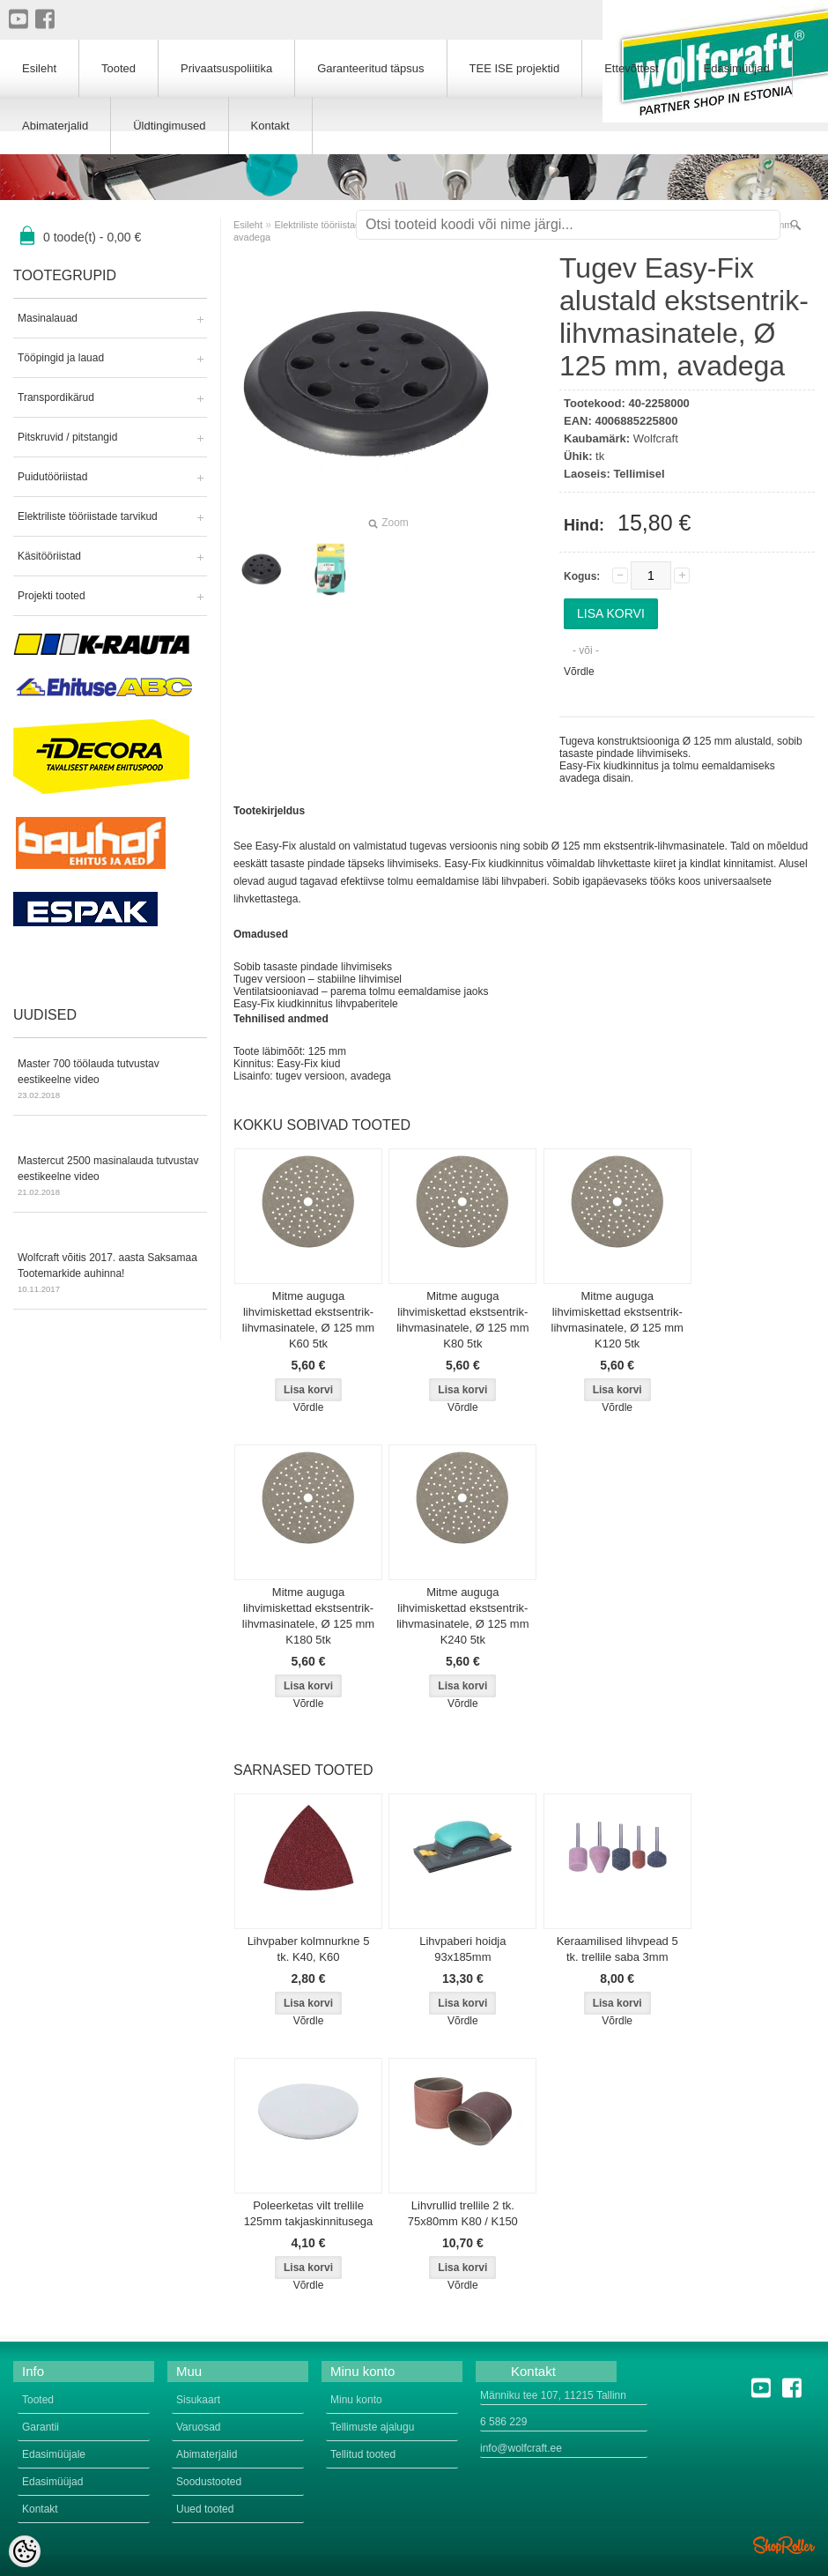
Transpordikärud (56, 397)
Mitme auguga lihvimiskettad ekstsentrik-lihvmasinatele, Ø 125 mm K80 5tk (462, 1319)
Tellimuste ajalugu (372, 2427)
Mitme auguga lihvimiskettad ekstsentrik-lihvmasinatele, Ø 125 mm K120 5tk (617, 1319)
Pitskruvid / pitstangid (67, 437)
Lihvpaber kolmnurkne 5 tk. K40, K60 (309, 1949)
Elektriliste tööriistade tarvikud (88, 516)
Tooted (118, 68)
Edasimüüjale (53, 2454)
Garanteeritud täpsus (370, 68)
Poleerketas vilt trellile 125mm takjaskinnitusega (308, 2213)
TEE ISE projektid (514, 68)
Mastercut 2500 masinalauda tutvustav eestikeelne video (110, 1177)
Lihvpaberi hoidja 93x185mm (462, 1949)
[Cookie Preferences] (25, 2551)
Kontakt (270, 125)
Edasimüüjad (737, 68)
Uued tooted (204, 2509)
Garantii (40, 2427)
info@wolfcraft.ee (521, 2448)
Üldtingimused (169, 125)
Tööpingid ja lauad (61, 358)
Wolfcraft (655, 438)
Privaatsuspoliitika (226, 68)
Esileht (247, 224)
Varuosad (198, 2427)
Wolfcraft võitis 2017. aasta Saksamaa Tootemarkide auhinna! (110, 1274)
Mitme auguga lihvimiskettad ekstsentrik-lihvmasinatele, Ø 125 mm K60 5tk (308, 1319)
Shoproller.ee (784, 2545)
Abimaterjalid (55, 125)
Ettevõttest (631, 68)
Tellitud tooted (363, 2454)
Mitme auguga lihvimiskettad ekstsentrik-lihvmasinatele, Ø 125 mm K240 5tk (462, 1615)
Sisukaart (198, 2400)
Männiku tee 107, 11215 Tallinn (553, 2395)
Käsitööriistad (49, 556)
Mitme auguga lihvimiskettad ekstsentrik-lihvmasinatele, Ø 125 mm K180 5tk (308, 1615)
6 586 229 (503, 2422)
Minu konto (356, 2400)
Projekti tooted (51, 596)
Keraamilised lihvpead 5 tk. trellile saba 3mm (617, 1949)
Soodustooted (208, 2482)
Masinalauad (48, 318)
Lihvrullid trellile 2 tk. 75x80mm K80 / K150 (463, 2213)
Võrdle (579, 671)
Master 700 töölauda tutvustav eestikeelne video (110, 1080)
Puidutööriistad (52, 477)
